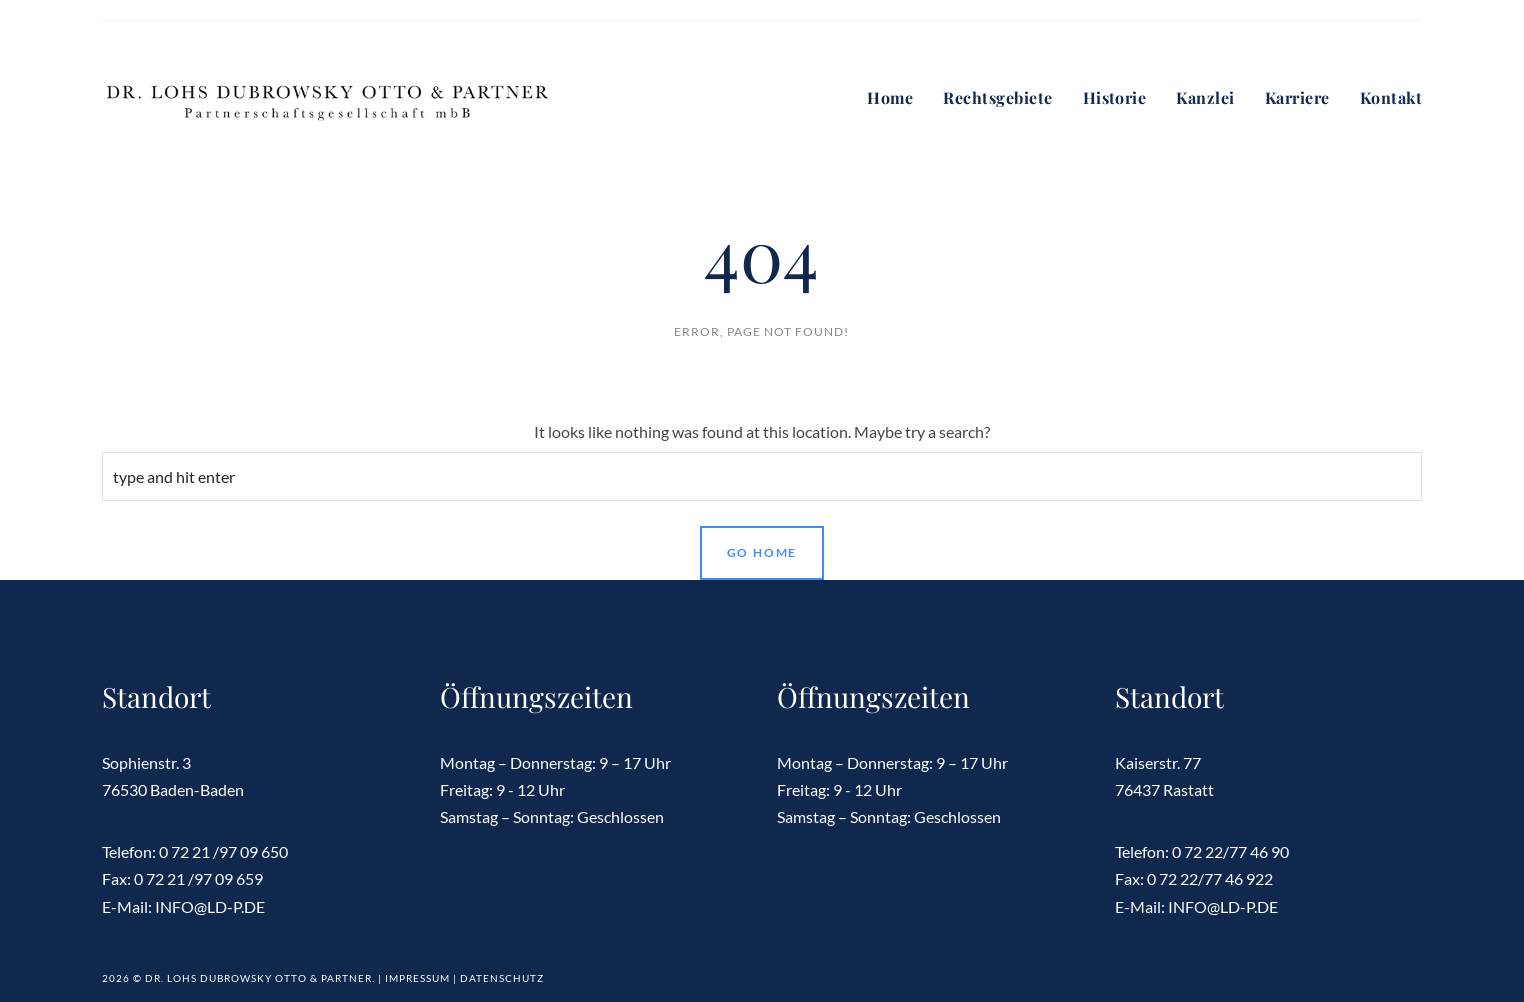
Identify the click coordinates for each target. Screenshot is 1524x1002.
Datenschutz (502, 978)
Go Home (762, 552)
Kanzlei (1205, 97)
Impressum (417, 978)
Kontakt (1391, 97)
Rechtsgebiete (997, 97)
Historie (1115, 97)
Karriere (1297, 97)
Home (890, 97)
